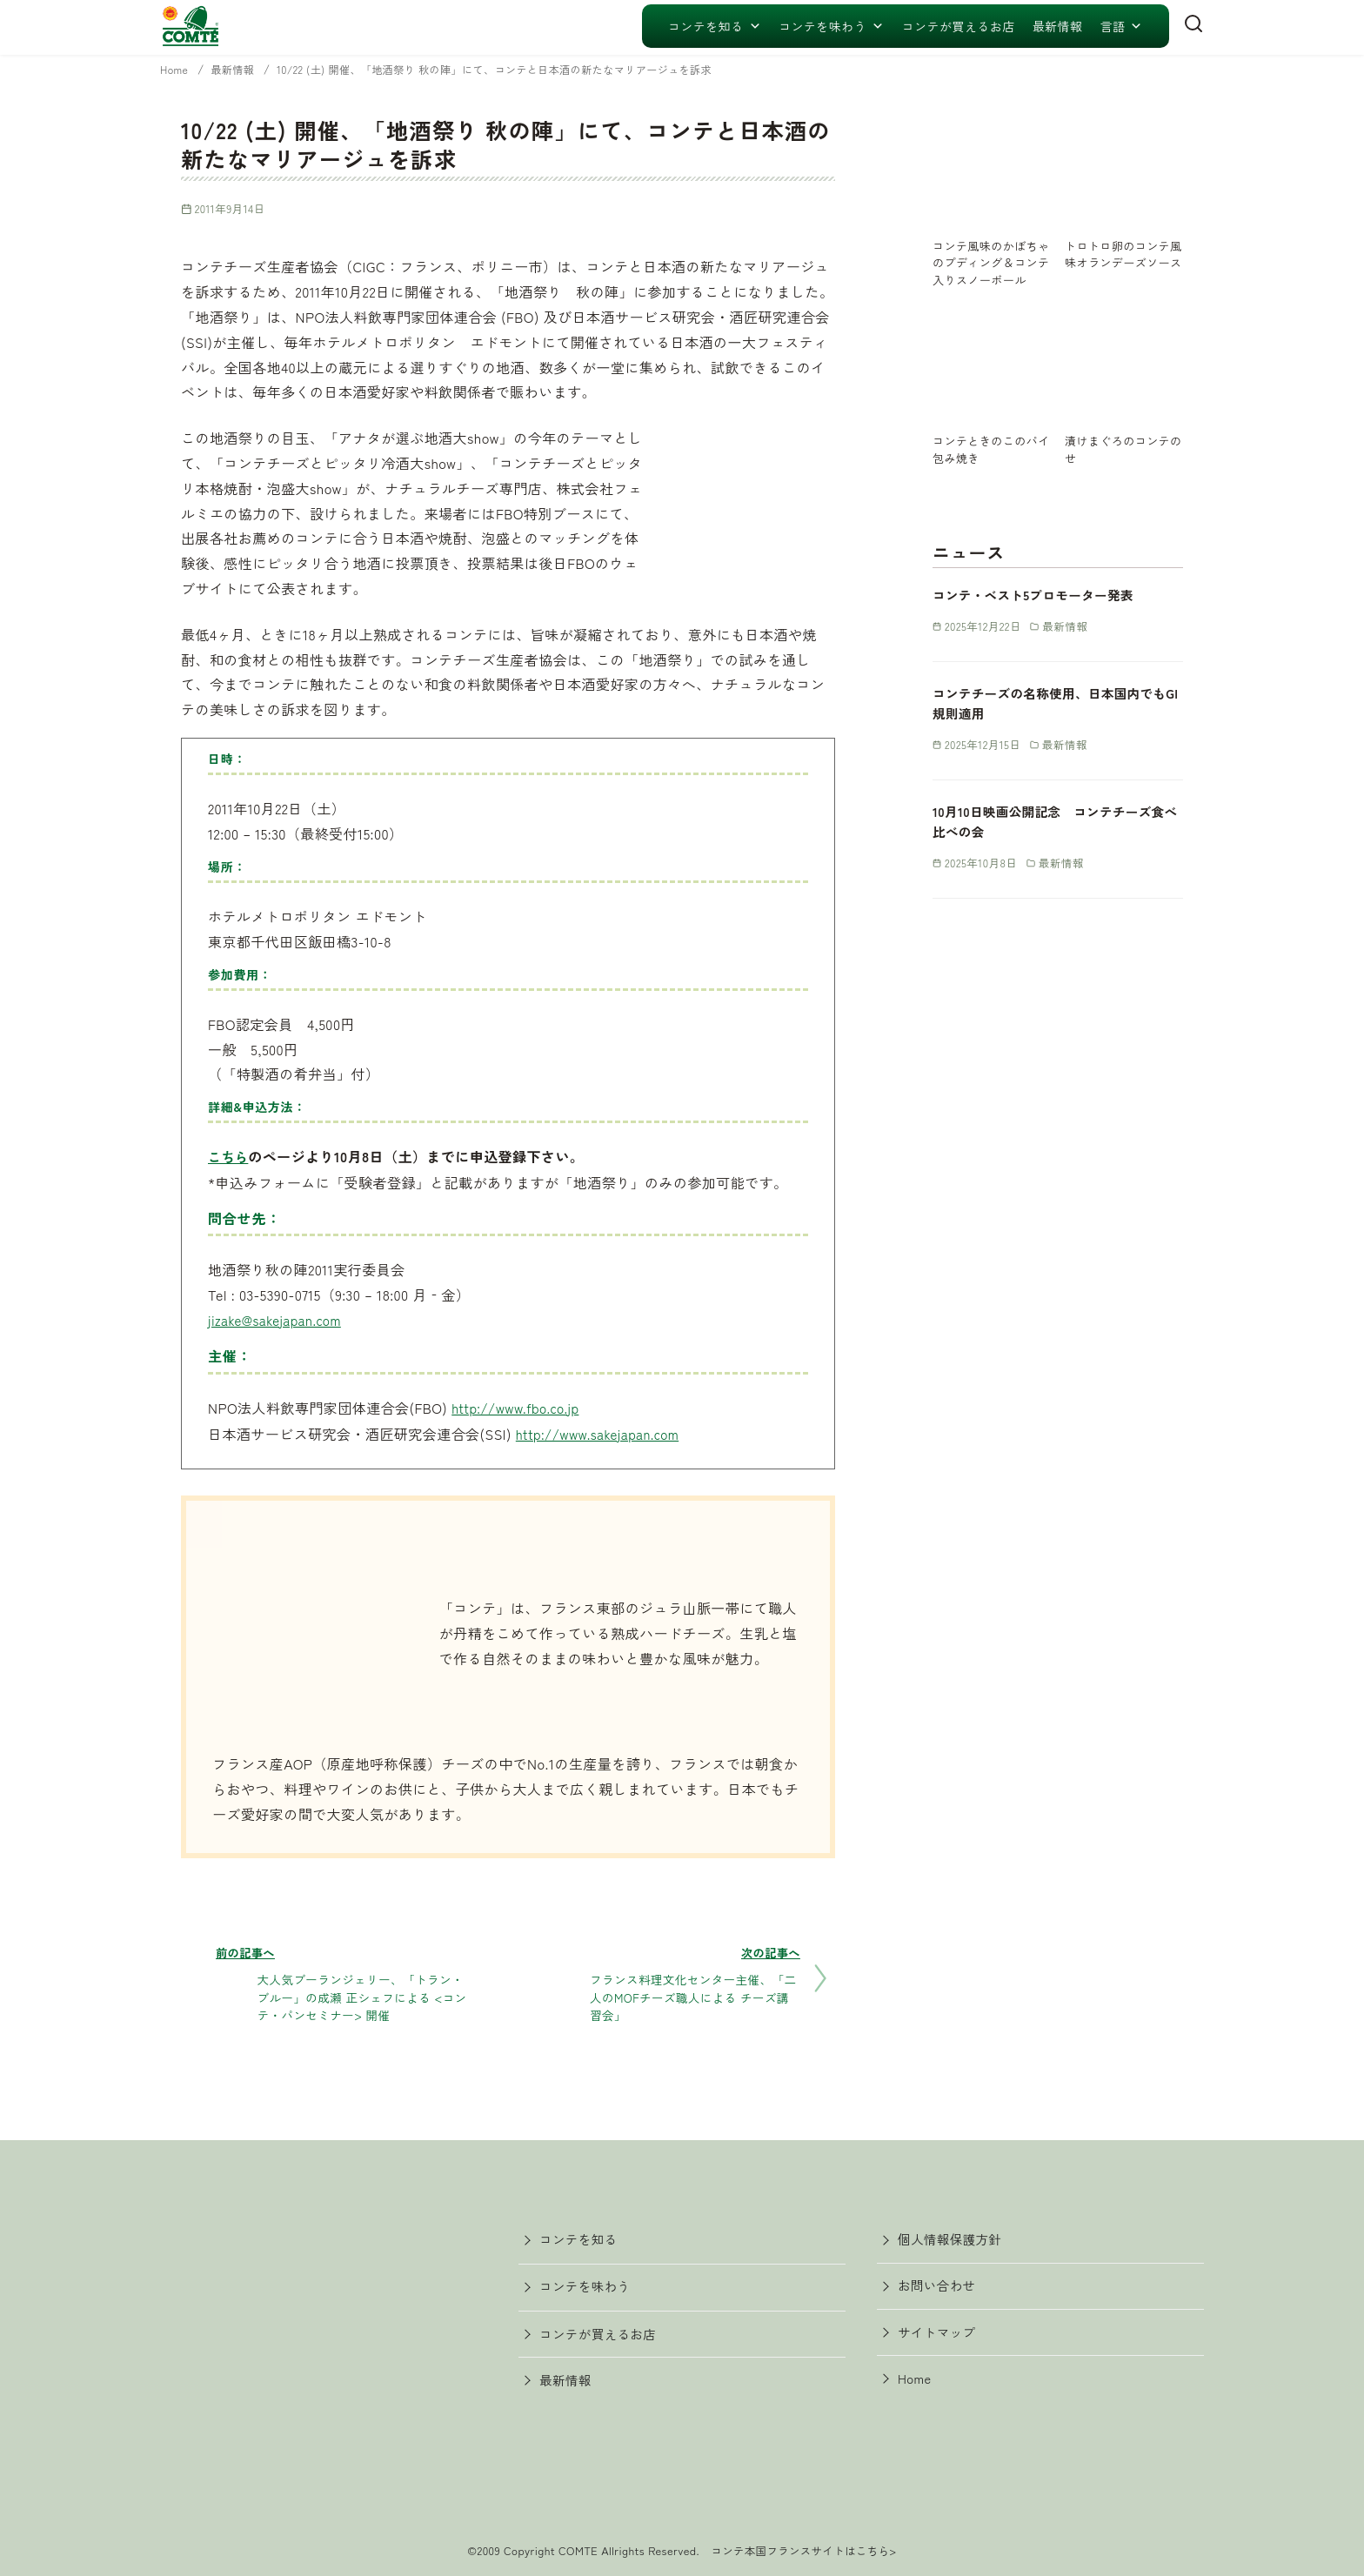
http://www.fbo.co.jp (519, 1406)
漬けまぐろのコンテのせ (1123, 465)
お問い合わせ (942, 2288)
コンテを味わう (832, 26)
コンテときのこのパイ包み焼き (991, 465)
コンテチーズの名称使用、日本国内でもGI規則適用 (1056, 719)
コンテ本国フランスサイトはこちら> (804, 2546)
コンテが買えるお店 (958, 26)
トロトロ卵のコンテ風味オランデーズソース (1123, 262)
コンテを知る (714, 26)
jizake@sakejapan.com (279, 1318)
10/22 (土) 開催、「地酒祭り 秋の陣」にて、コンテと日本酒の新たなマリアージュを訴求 (529, 68)
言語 (1121, 26)
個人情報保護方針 (956, 2237)
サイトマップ (942, 2337)
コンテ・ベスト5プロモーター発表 (1045, 611)
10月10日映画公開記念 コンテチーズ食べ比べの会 (1055, 838)
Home (177, 68)
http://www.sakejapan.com (603, 1432)
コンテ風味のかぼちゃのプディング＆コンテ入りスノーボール (991, 270)
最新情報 (1058, 26)
